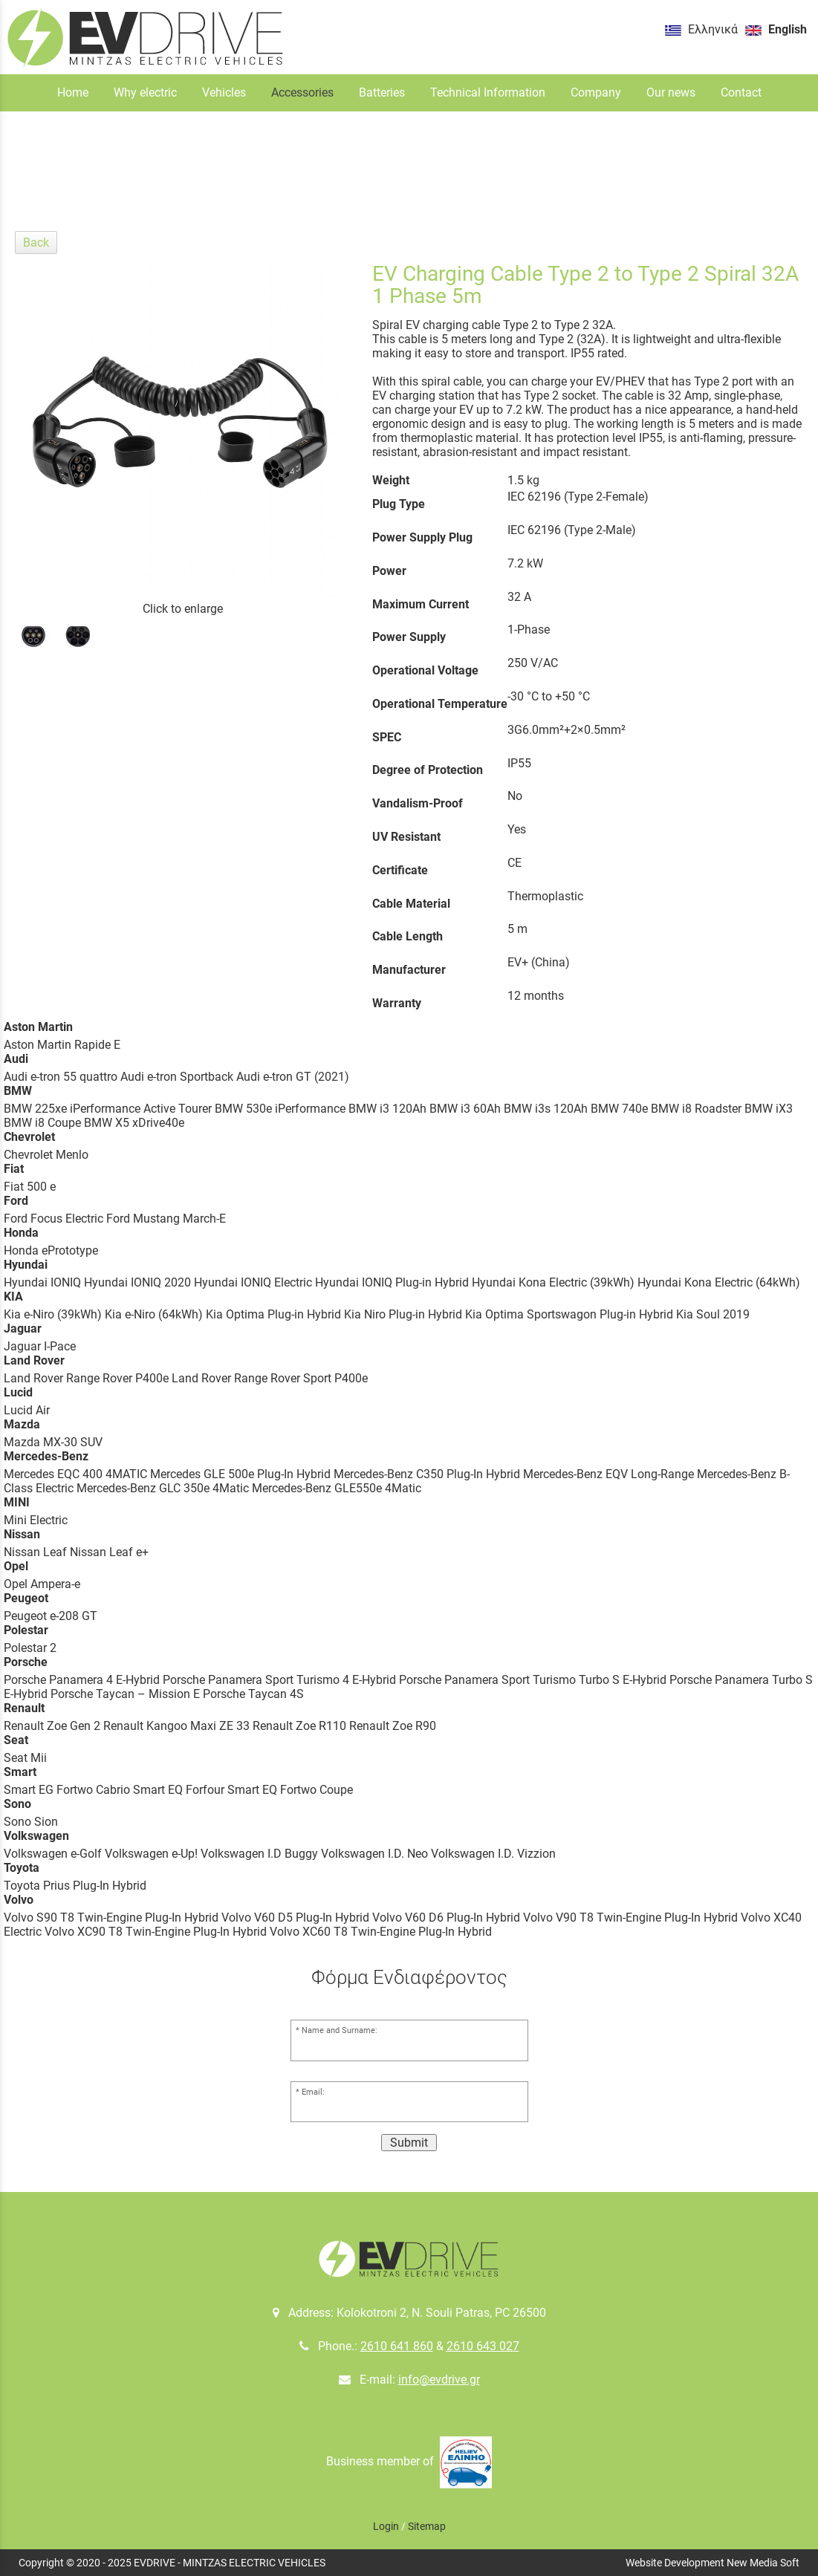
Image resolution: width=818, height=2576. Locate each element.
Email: (313, 2092)
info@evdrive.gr (439, 2379)
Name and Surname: (339, 2030)
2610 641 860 (396, 2346)
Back (36, 242)
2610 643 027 (483, 2346)
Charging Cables (420, 184)
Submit (409, 2143)
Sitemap (427, 2526)
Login (386, 2526)
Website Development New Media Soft (712, 2563)
